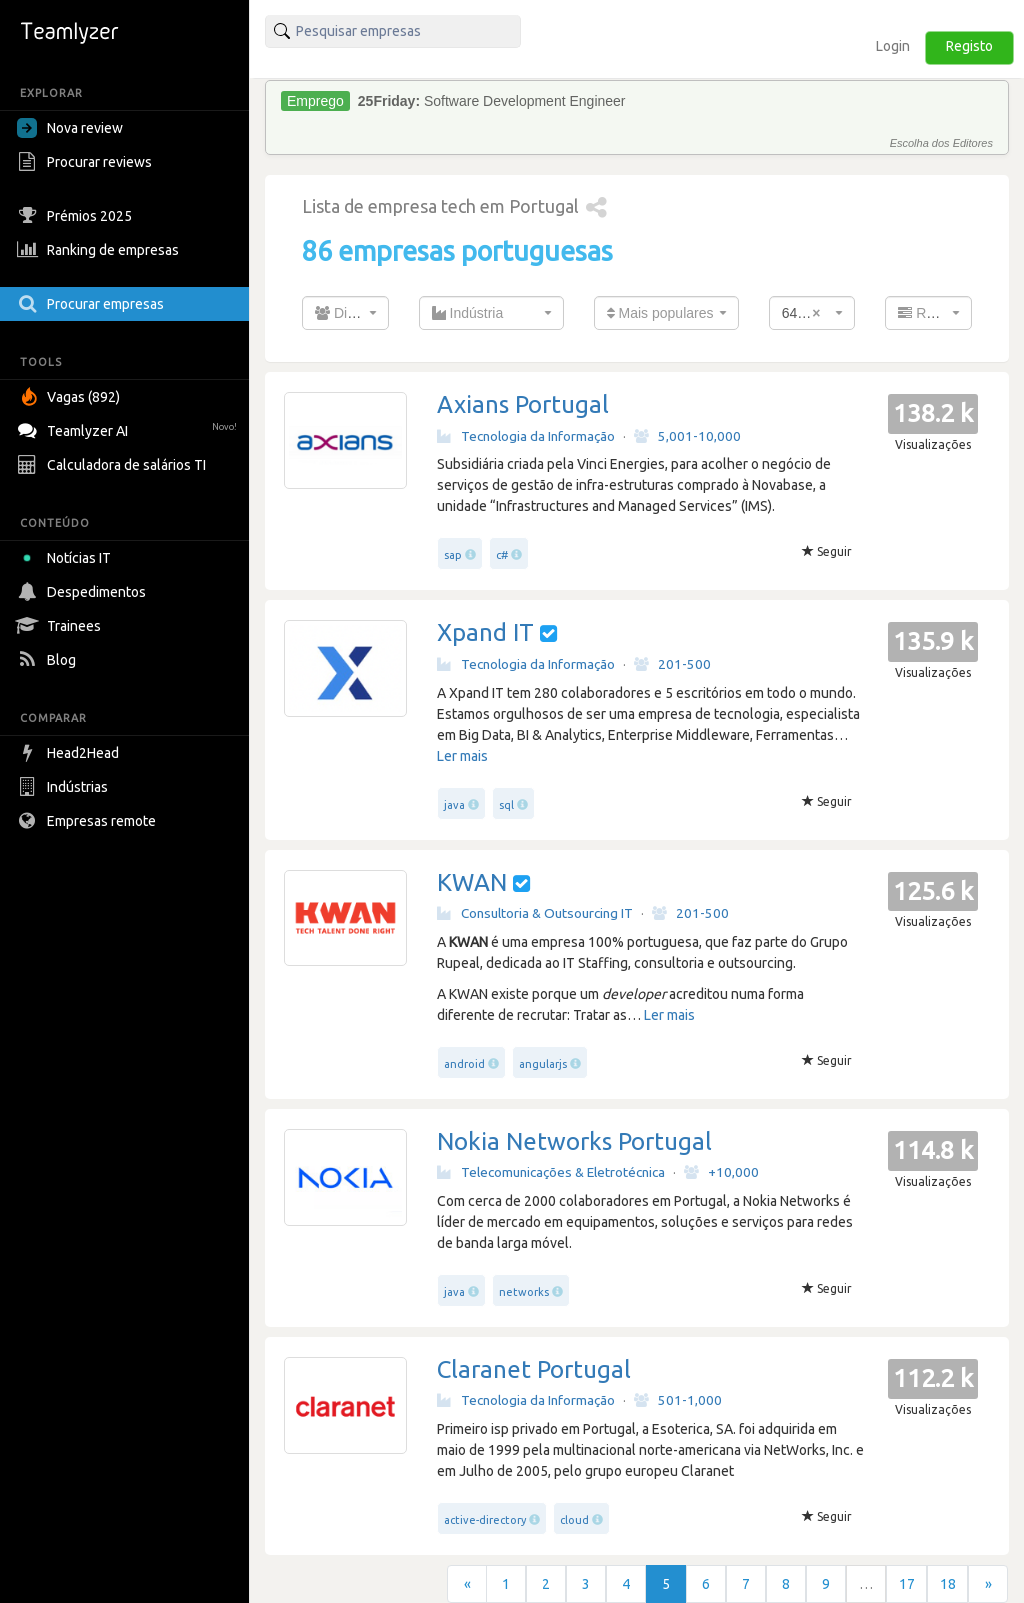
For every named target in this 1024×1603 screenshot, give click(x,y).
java (454, 805)
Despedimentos (84, 592)
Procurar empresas (93, 304)
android (464, 1064)
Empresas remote (89, 821)
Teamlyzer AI (129, 428)
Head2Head (70, 753)
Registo (969, 46)
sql (506, 805)
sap (453, 555)
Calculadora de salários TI (114, 465)
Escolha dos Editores (941, 143)
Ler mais (462, 756)
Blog (49, 660)
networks (524, 1292)
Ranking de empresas (100, 250)
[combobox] (345, 313)
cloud (574, 1520)
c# (502, 555)
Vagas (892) (71, 397)
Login (893, 46)
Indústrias (65, 787)
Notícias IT (67, 558)
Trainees (61, 626)
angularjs (543, 1064)
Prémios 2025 (77, 216)
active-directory (485, 1520)
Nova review (70, 128)
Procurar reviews (87, 162)
